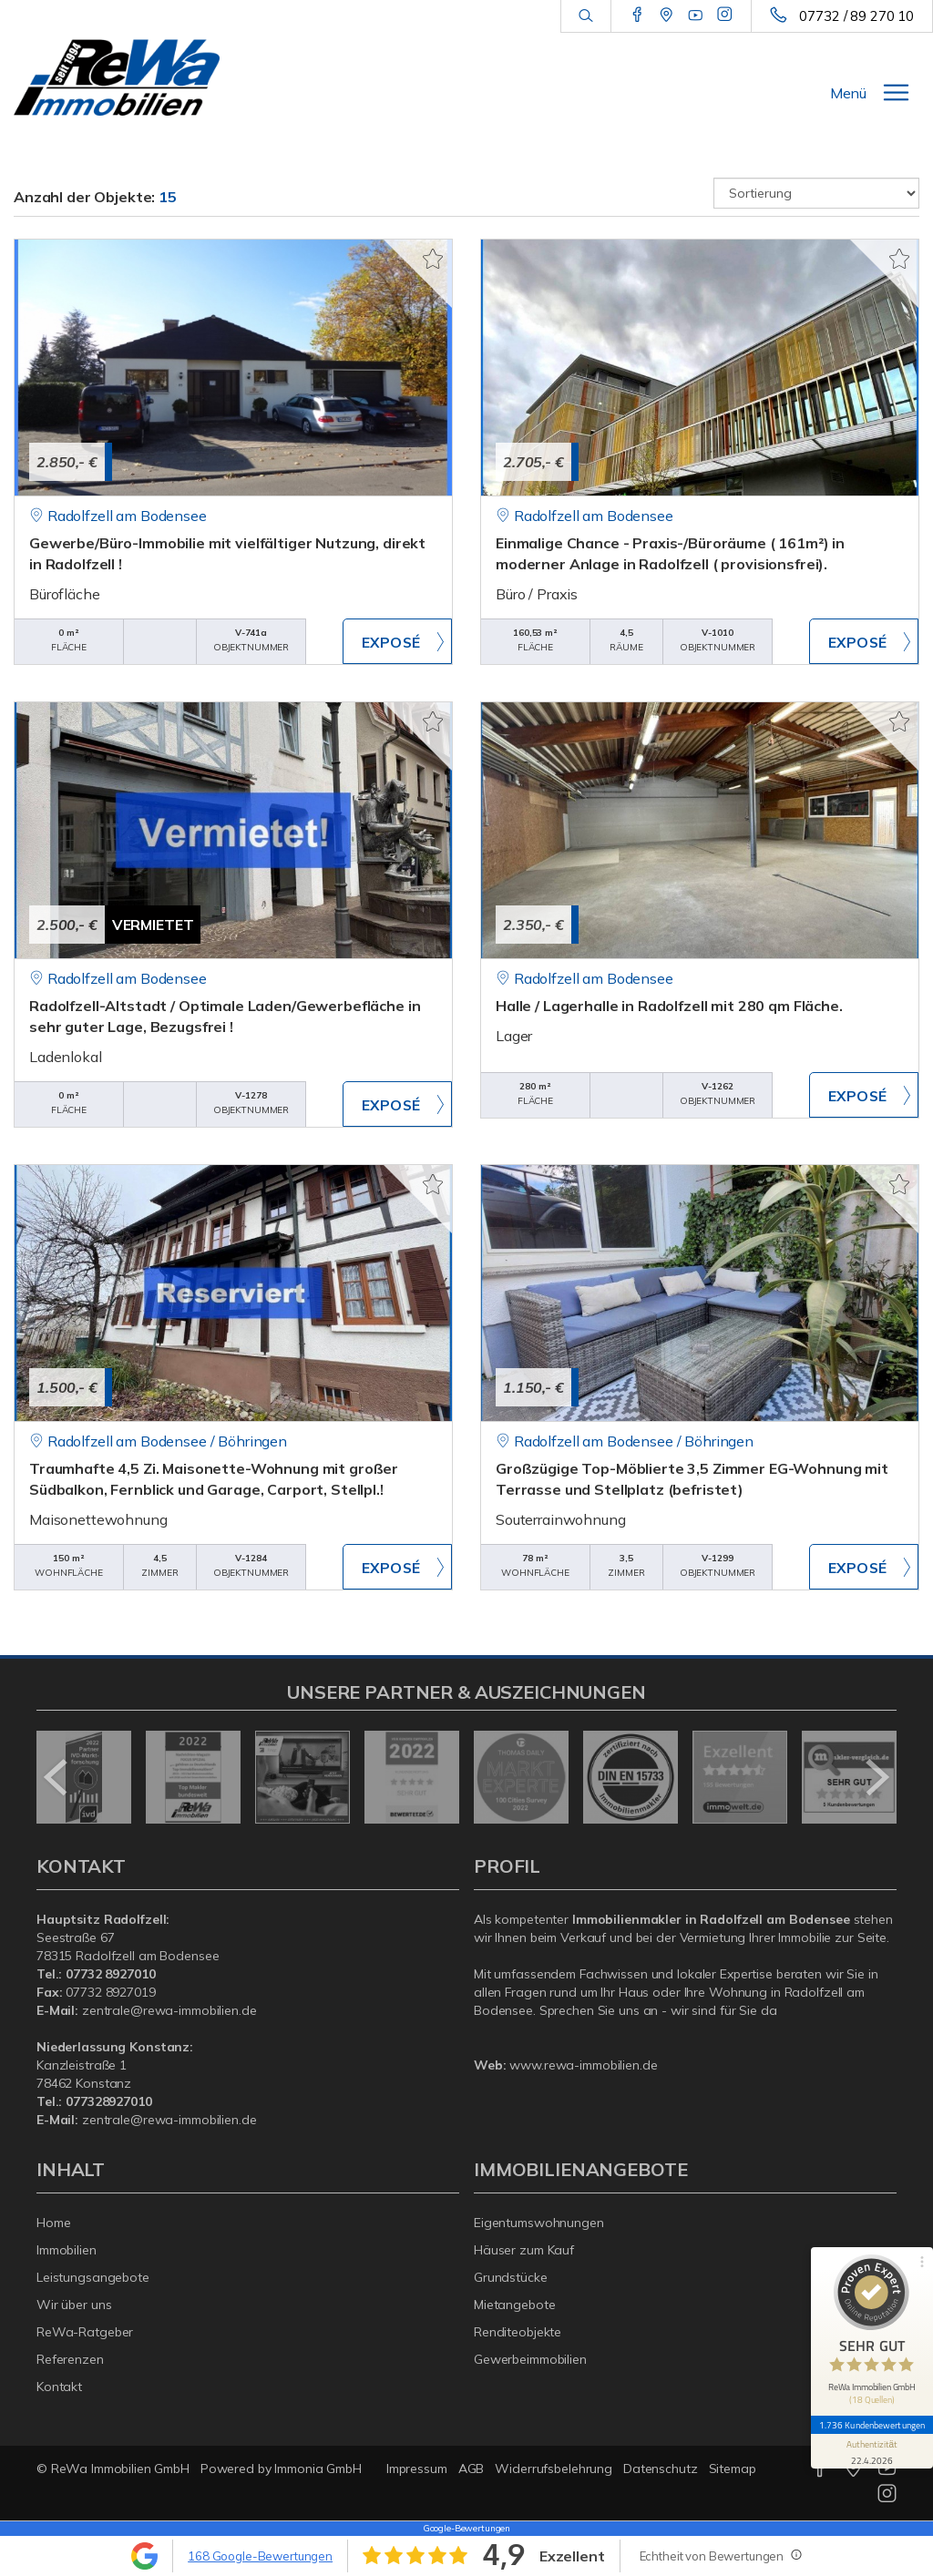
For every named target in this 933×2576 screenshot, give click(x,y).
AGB (471, 2468)
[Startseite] (117, 77)
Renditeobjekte (517, 2332)
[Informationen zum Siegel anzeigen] (871, 2442)
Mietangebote (515, 2304)
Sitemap (732, 2468)
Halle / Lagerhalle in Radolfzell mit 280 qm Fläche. (669, 1006)
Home (53, 2222)
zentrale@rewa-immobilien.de (169, 2010)
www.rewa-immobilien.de (583, 2065)
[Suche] (585, 16)
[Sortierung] (816, 193)
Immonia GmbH (318, 2468)
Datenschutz (660, 2468)
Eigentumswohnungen (539, 2222)
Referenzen (70, 2359)
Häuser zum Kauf (524, 2250)
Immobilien (66, 2250)
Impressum (416, 2468)
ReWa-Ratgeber (84, 2332)
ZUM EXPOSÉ (397, 641)
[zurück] (56, 1777)
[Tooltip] (795, 2554)
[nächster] (876, 1777)
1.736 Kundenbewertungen (871, 2415)
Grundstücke (511, 2277)
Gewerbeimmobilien (530, 2359)
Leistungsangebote (92, 2277)
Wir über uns (74, 2304)
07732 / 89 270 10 (856, 16)
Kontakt (59, 2386)
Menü (848, 93)
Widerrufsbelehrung (553, 2468)
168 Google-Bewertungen (260, 2556)
